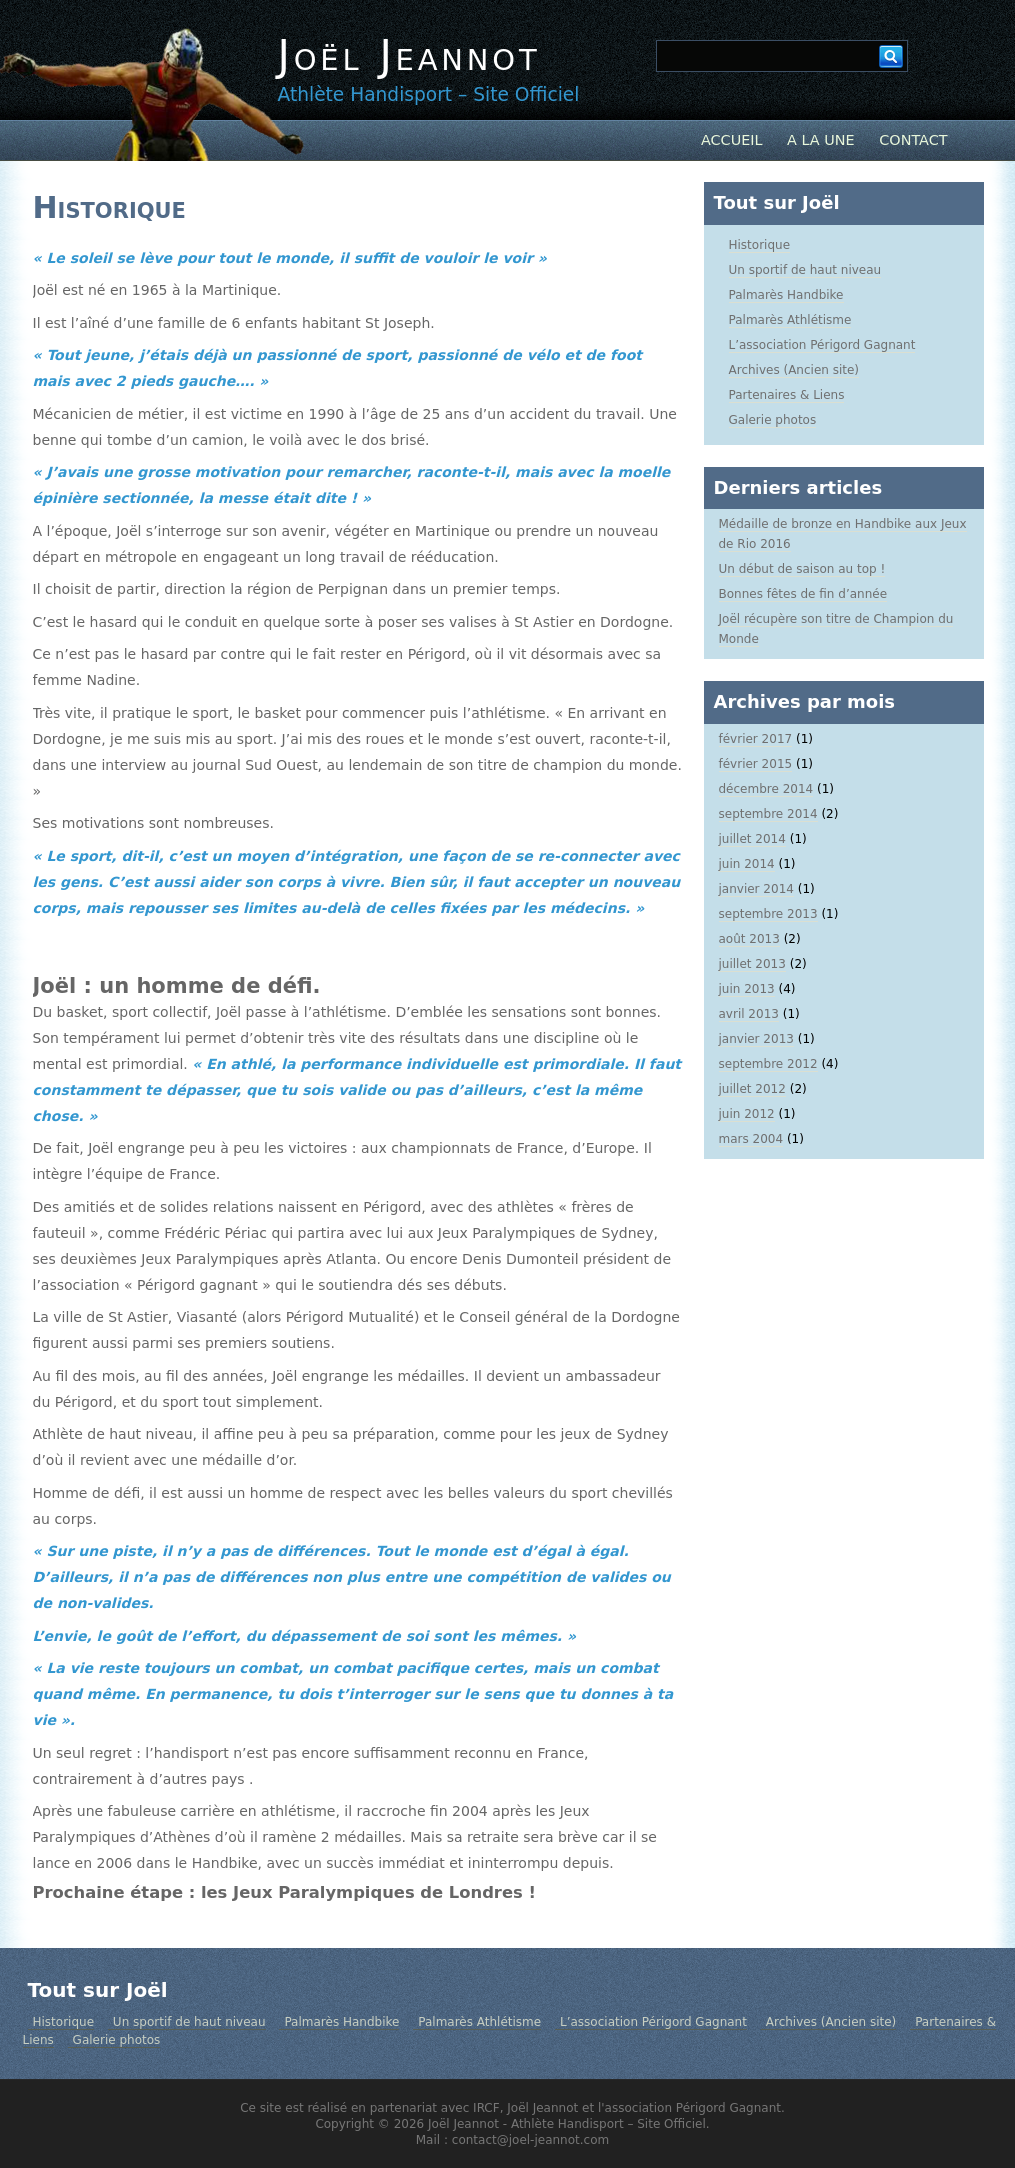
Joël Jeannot (409, 55)
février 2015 (756, 764)
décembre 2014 (766, 789)
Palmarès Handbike (786, 295)
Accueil (732, 140)
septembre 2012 (768, 1064)
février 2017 (756, 739)
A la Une (821, 140)
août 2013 (749, 939)
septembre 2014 (768, 814)
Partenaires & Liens (787, 395)
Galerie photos (773, 420)
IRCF (486, 2108)
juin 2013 (747, 989)
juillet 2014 (752, 839)
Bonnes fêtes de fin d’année (803, 594)
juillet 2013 (752, 964)
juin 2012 (747, 1114)
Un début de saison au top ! (802, 569)
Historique (109, 207)
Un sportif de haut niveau (805, 270)
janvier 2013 (756, 1039)
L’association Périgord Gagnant (822, 345)
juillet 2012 (752, 1089)
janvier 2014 (756, 889)
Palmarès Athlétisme (790, 320)
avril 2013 (749, 1014)
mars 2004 (751, 1139)
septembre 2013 (768, 914)
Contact (913, 140)
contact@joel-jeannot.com (530, 2140)
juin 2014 (747, 864)
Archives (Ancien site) (794, 370)
